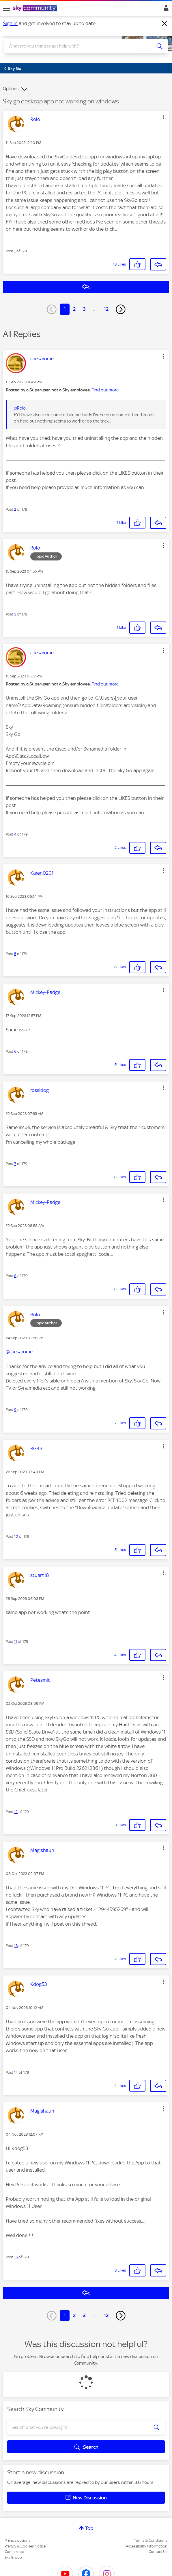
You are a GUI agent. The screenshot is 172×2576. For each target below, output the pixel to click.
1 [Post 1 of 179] (15, 251)
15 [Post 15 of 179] (16, 2257)
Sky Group (13, 2557)
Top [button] (89, 2528)
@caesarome (19, 1352)
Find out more (105, 390)
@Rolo (20, 408)
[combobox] (78, 46)
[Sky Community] (35, 8)
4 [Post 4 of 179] (15, 834)
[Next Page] (120, 309)
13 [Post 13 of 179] (16, 1946)
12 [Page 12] (106, 309)
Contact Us (158, 2552)
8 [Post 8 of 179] (15, 1276)
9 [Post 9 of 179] (15, 1410)
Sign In (165, 9)
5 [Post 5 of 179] (15, 954)
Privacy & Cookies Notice (25, 2546)
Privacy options (17, 2540)
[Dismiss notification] (164, 23)
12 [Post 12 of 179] (16, 1812)
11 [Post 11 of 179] (15, 1641)
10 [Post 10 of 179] (16, 1536)
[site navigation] (6, 8)
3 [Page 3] (84, 309)
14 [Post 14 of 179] (16, 2072)
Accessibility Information (146, 2546)
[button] (163, 117)
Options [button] (10, 88)
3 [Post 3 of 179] (15, 614)
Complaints (14, 2552)
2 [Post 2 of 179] (15, 509)
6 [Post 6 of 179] (15, 1051)
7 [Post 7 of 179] (15, 1164)
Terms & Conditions (150, 2540)
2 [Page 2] (74, 309)
